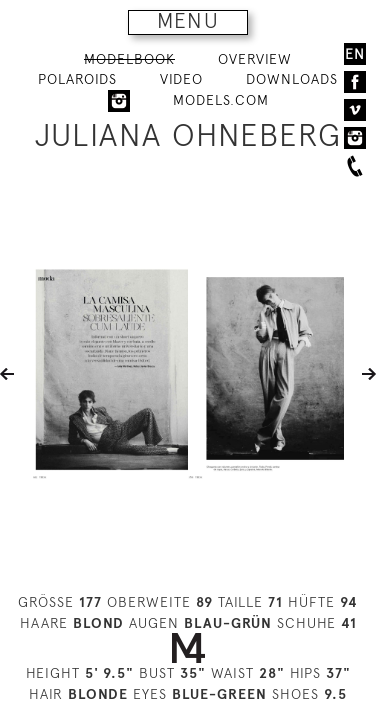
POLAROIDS (77, 79)
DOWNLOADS (292, 79)
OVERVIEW (255, 59)
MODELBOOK (129, 59)
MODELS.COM (221, 100)
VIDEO (181, 79)
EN (355, 54)
